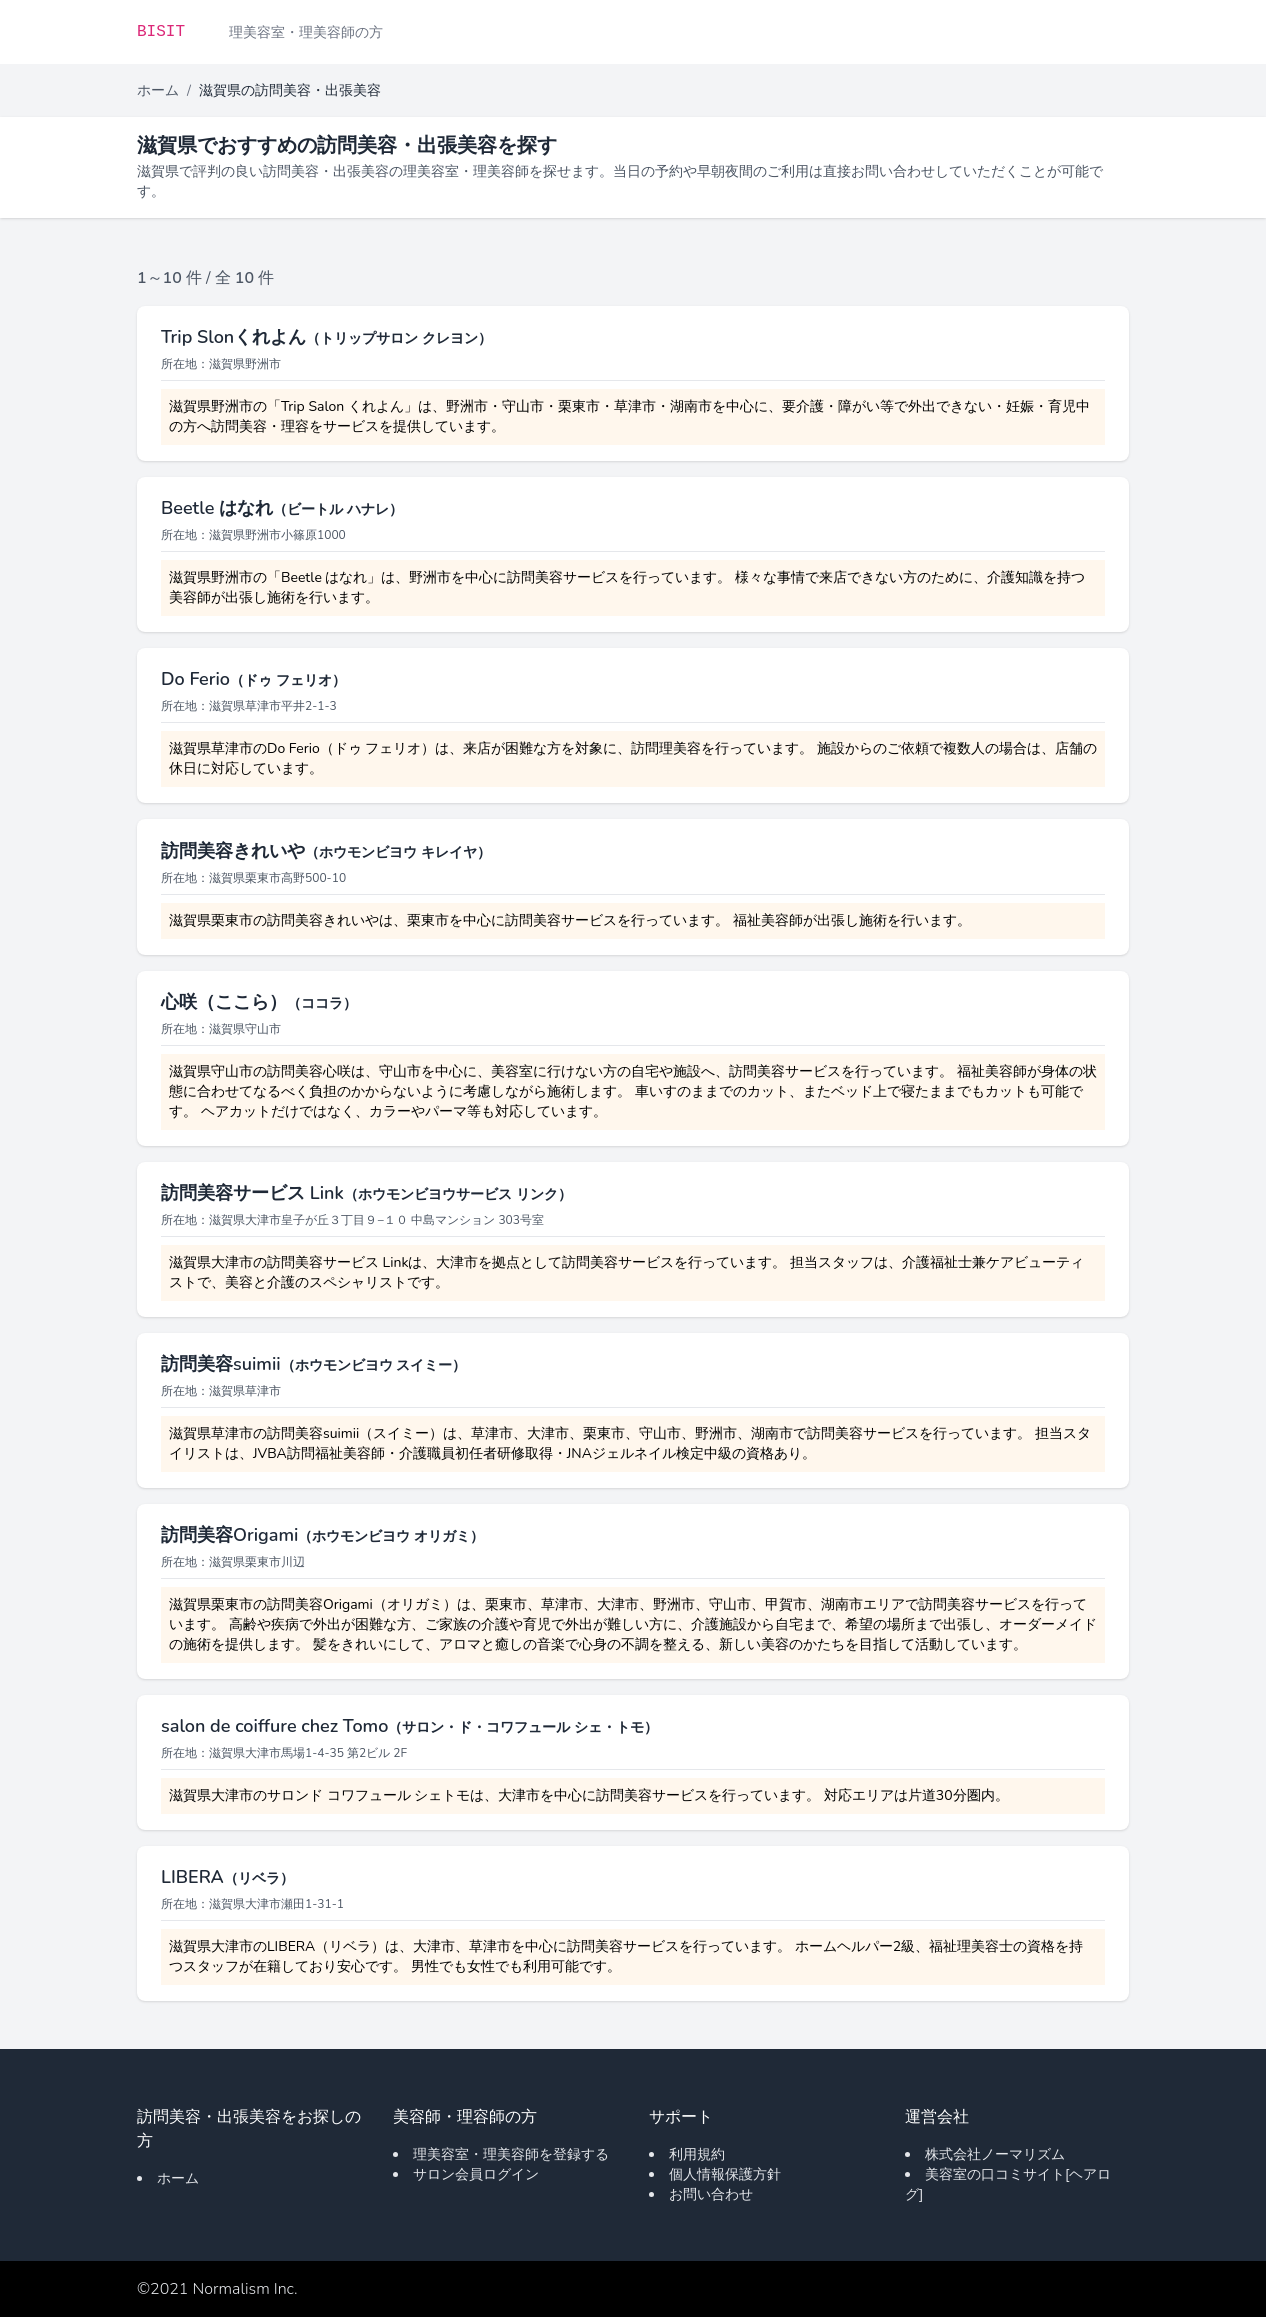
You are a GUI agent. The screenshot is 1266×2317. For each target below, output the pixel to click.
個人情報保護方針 (725, 2174)
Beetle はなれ (282, 508)
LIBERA (227, 1877)
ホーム (158, 90)
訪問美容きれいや (326, 851)
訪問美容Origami (322, 1535)
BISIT (161, 32)
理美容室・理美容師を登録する (511, 2154)
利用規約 (697, 2154)
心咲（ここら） (259, 1002)
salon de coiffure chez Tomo (409, 1726)
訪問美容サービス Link (366, 1193)
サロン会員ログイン (476, 2174)
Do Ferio (253, 679)
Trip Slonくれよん (326, 337)
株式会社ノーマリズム (995, 2154)
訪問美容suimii (313, 1364)
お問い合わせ (711, 2194)
